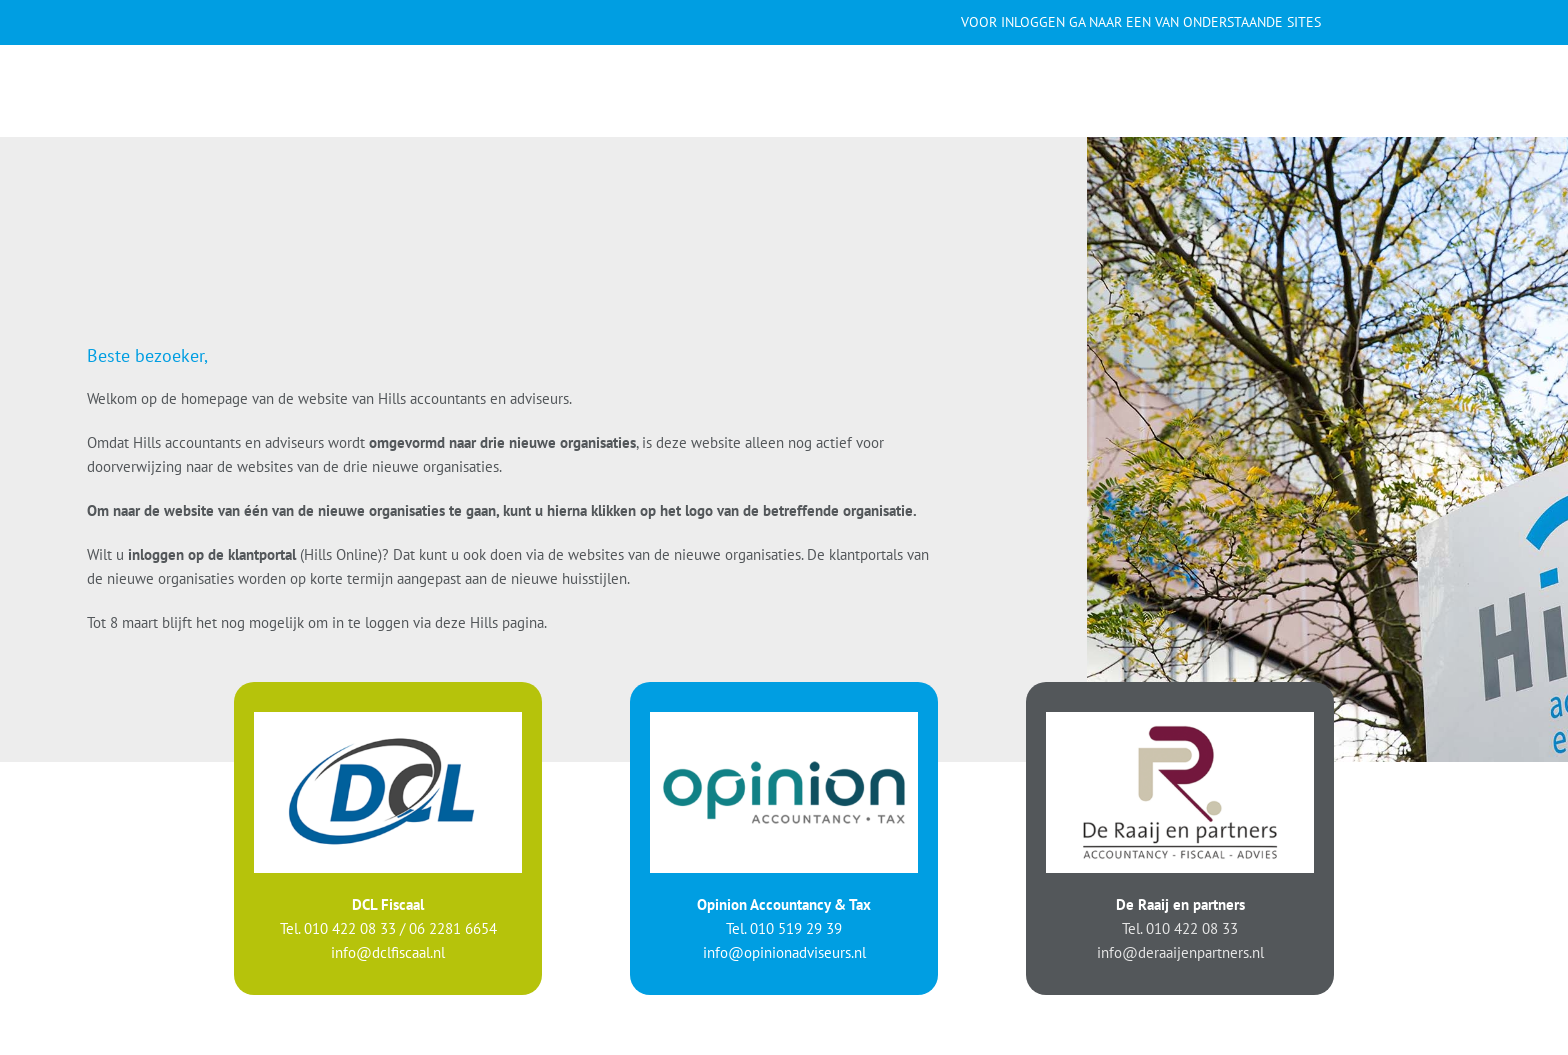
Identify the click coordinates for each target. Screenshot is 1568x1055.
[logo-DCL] (388, 718)
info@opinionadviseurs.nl (784, 951)
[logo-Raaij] (1180, 718)
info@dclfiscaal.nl (388, 951)
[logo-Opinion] (784, 718)
